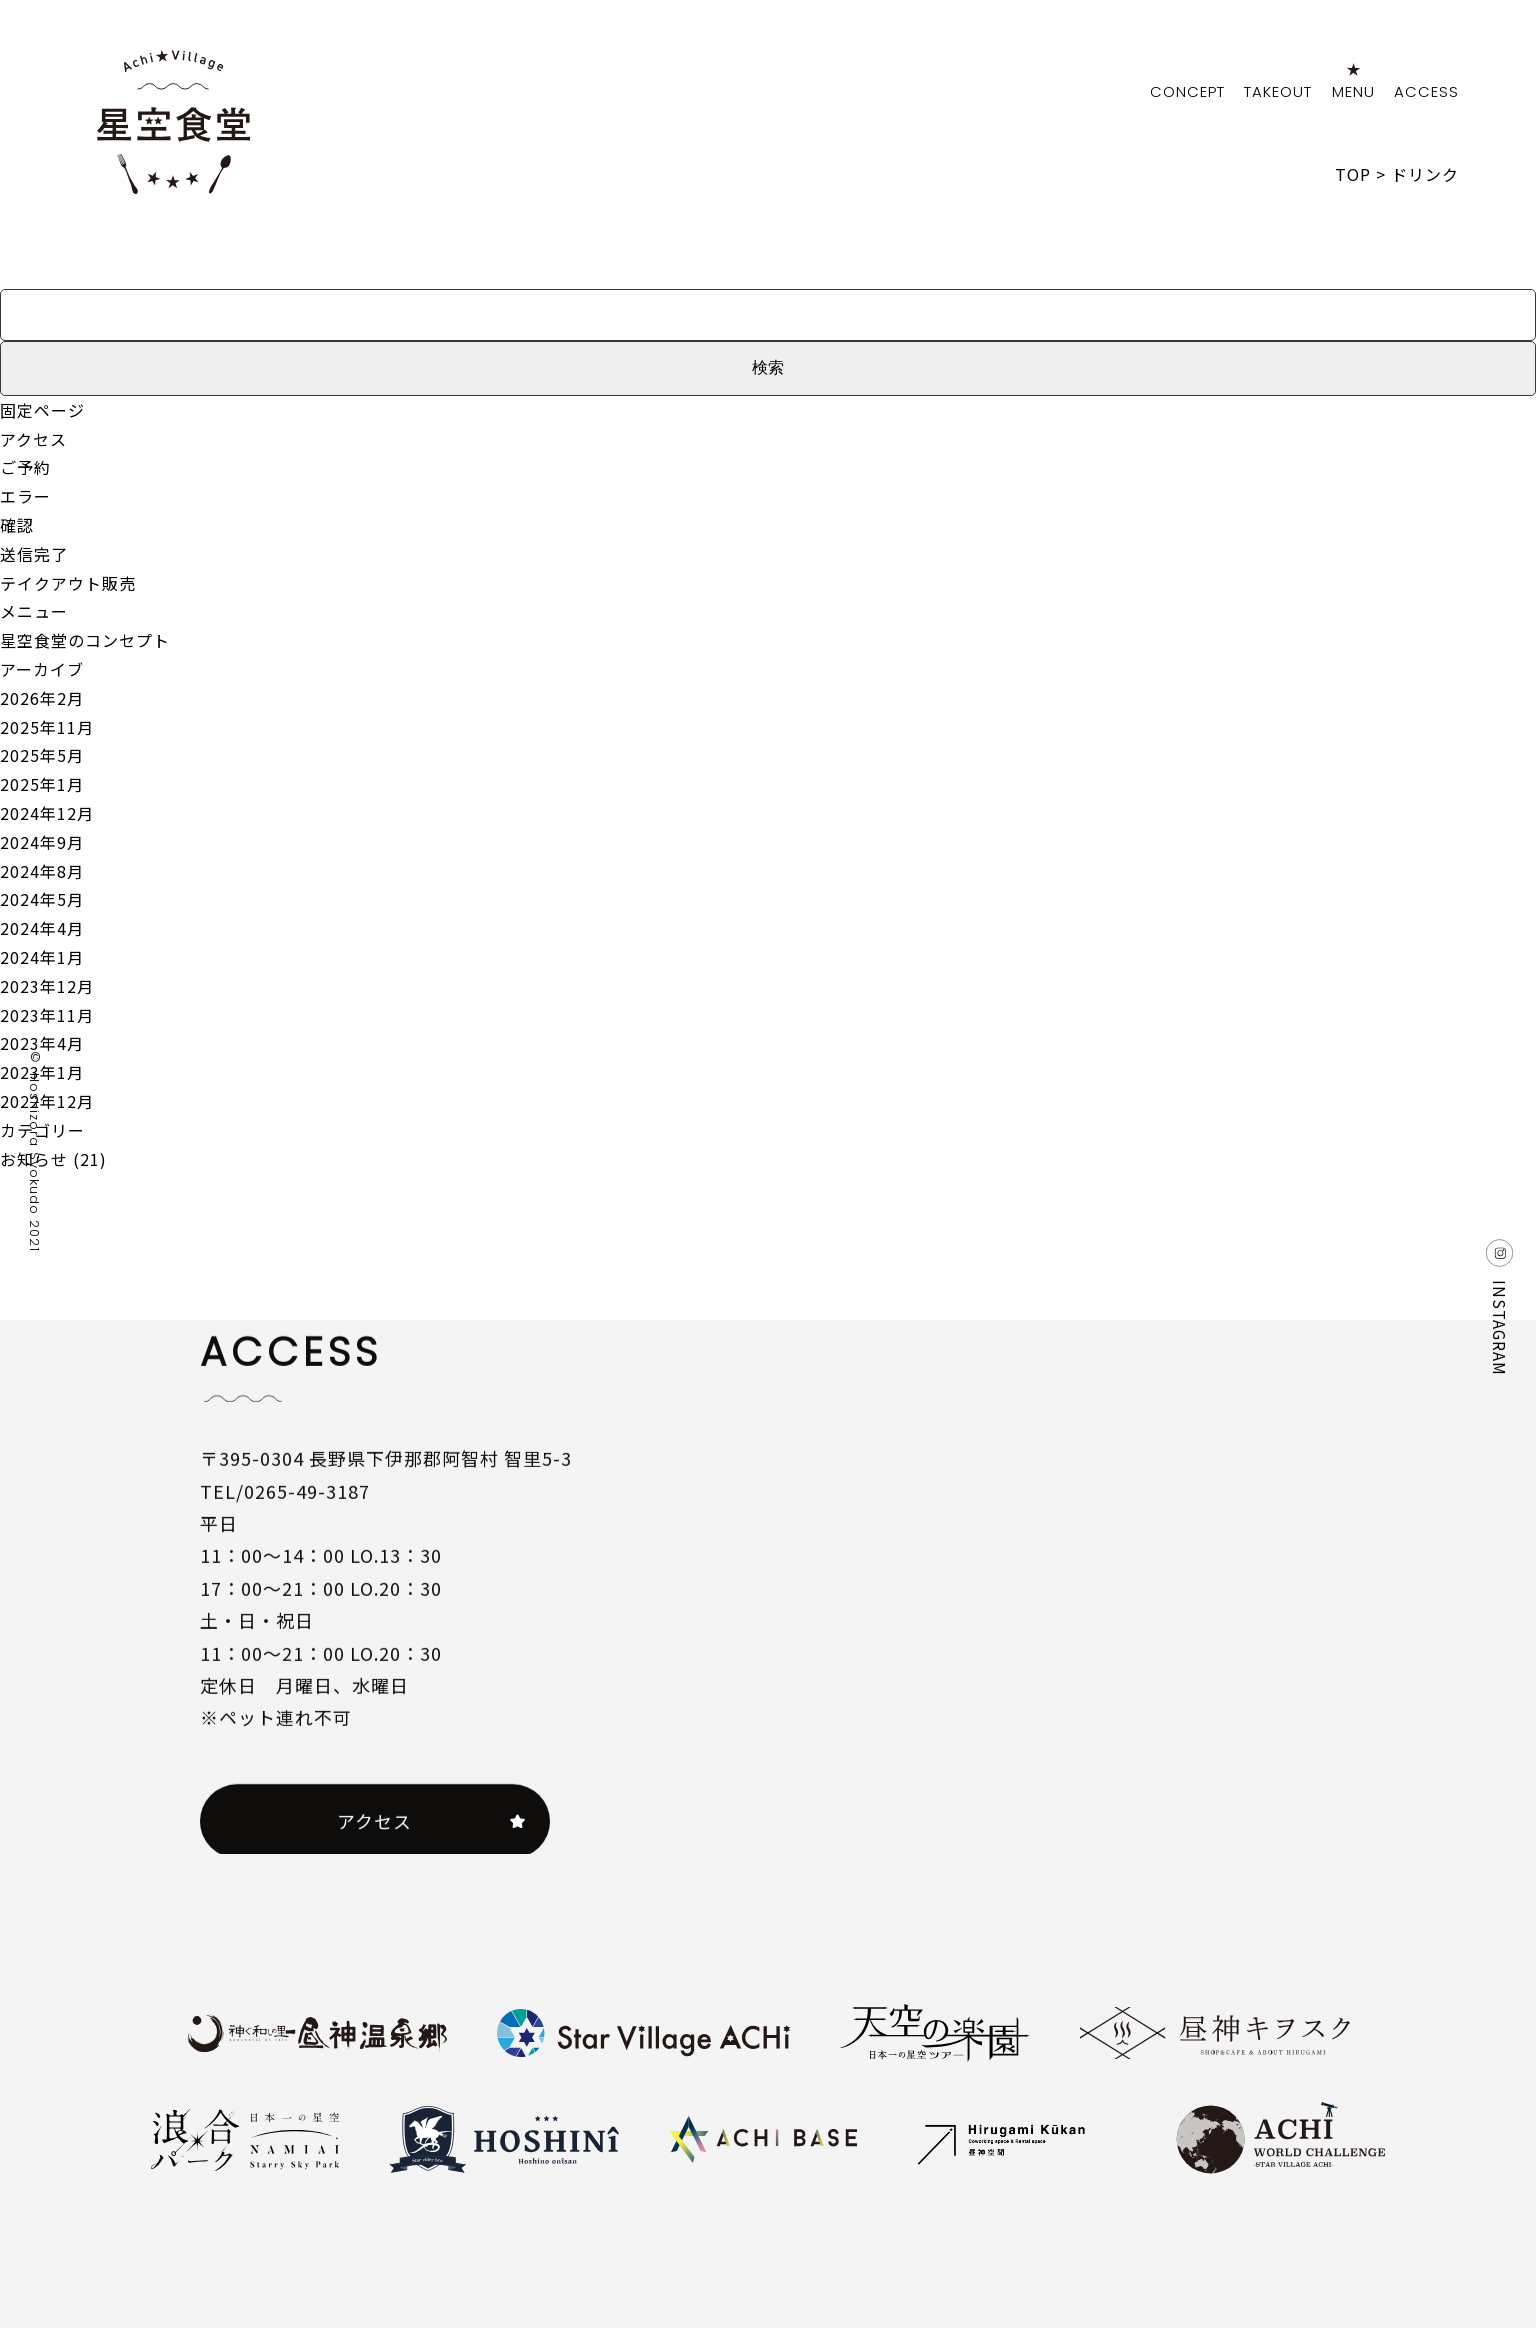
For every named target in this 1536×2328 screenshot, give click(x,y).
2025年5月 (42, 755)
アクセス (33, 439)
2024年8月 (42, 871)
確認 (17, 525)
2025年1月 (42, 784)
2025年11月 (47, 727)
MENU (1353, 91)
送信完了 (34, 554)
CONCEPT (1187, 91)
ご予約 (25, 467)
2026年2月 (42, 698)
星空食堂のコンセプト (85, 640)
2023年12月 (47, 986)
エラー (25, 496)
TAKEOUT (1278, 91)
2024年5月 (42, 899)
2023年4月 (42, 1043)
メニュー (34, 611)
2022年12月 (47, 1101)
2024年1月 (42, 957)
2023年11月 (47, 1015)
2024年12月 (47, 813)
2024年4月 (42, 928)
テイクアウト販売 (68, 583)
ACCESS (1426, 91)
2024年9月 (42, 842)
